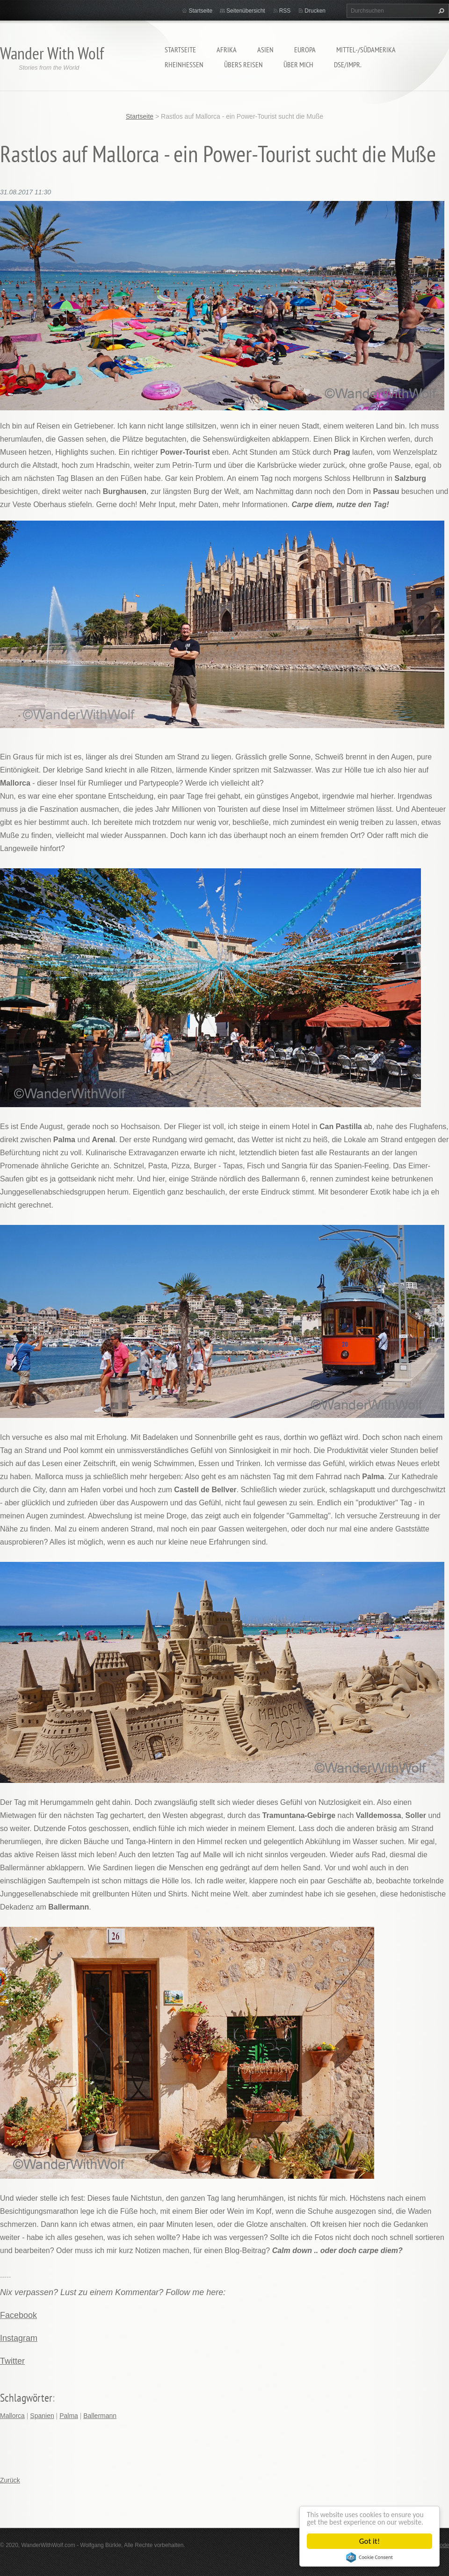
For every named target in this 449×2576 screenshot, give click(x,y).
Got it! (369, 2541)
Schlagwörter (26, 2397)
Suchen (440, 11)
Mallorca (12, 2415)
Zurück (10, 2480)
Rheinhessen (184, 64)
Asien (265, 49)
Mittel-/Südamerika (366, 49)
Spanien (42, 2415)
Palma (68, 2415)
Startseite (180, 49)
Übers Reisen (243, 64)
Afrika (227, 49)
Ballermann (99, 2415)
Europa (305, 49)
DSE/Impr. (348, 64)
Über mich (298, 64)
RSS (285, 10)
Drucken (315, 10)
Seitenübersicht (245, 10)
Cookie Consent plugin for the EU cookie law (369, 2557)
